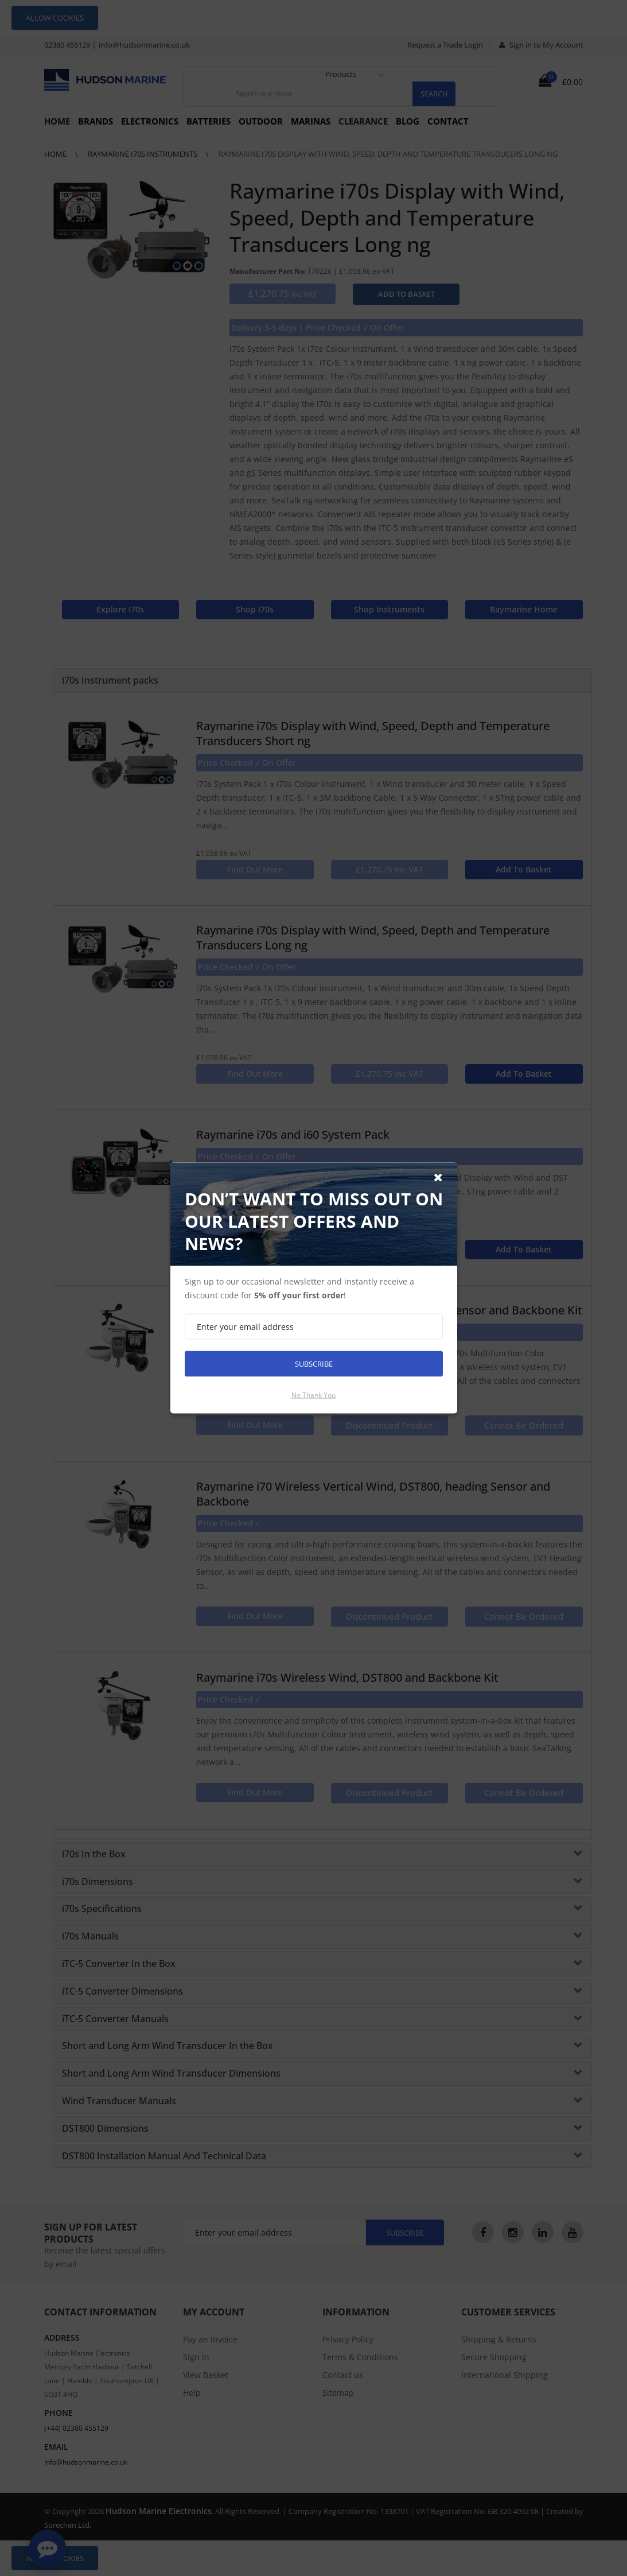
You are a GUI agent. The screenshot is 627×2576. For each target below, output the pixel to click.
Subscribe (314, 1364)
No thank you (313, 1395)
